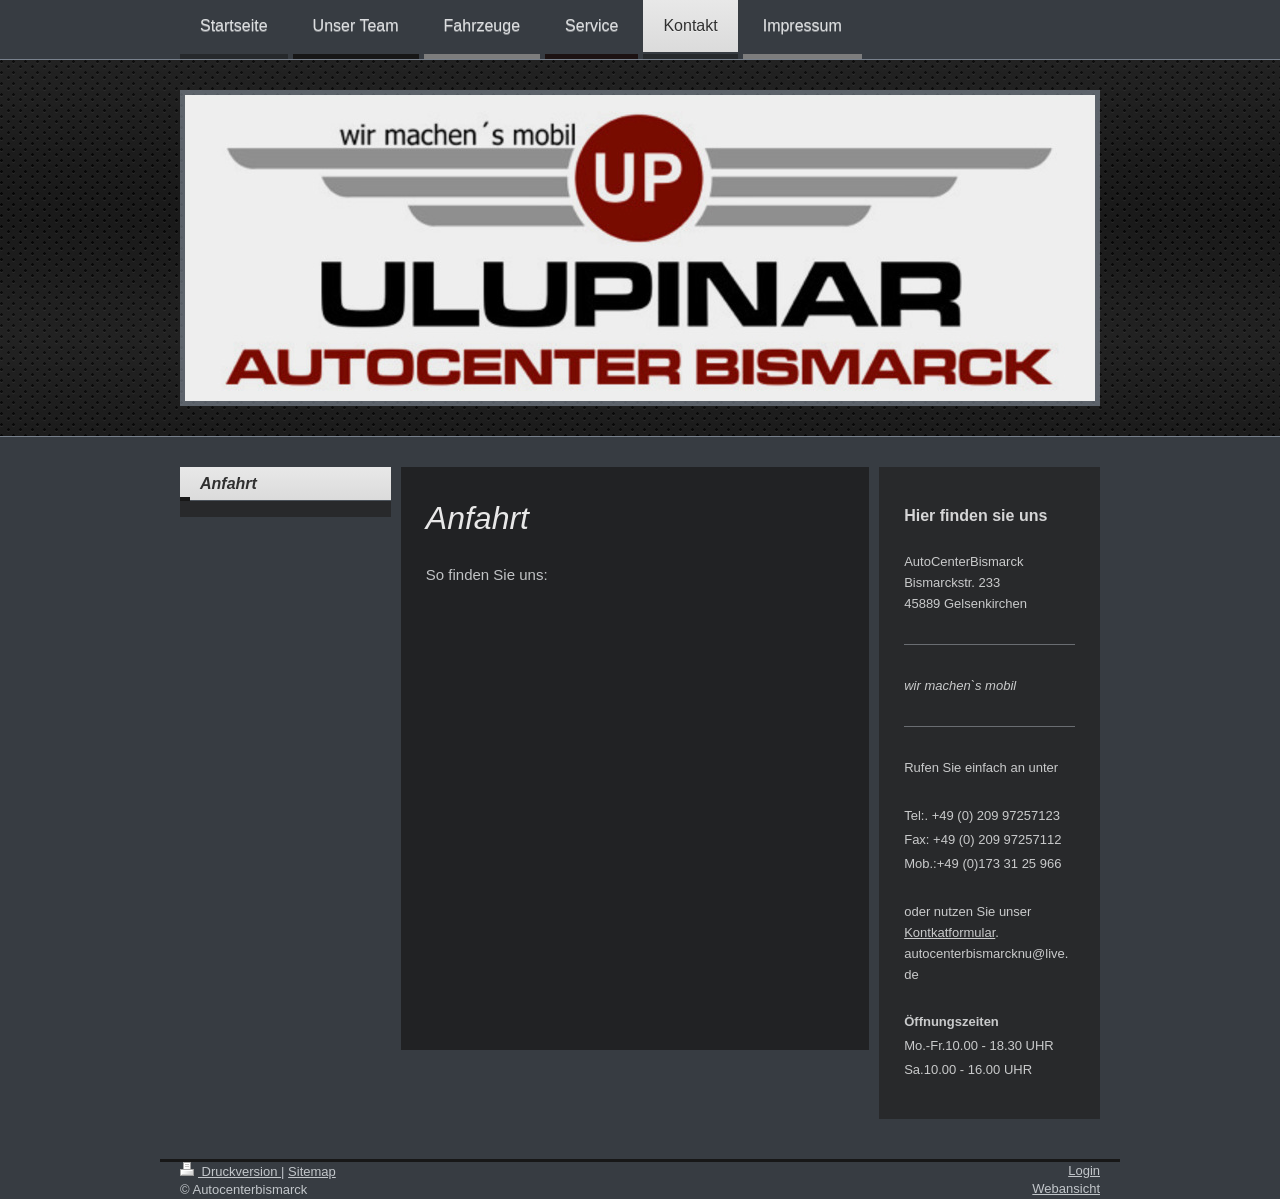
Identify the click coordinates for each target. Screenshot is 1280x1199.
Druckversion (230, 1171)
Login (1084, 1170)
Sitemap (312, 1171)
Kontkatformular (949, 932)
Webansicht (1066, 1188)
